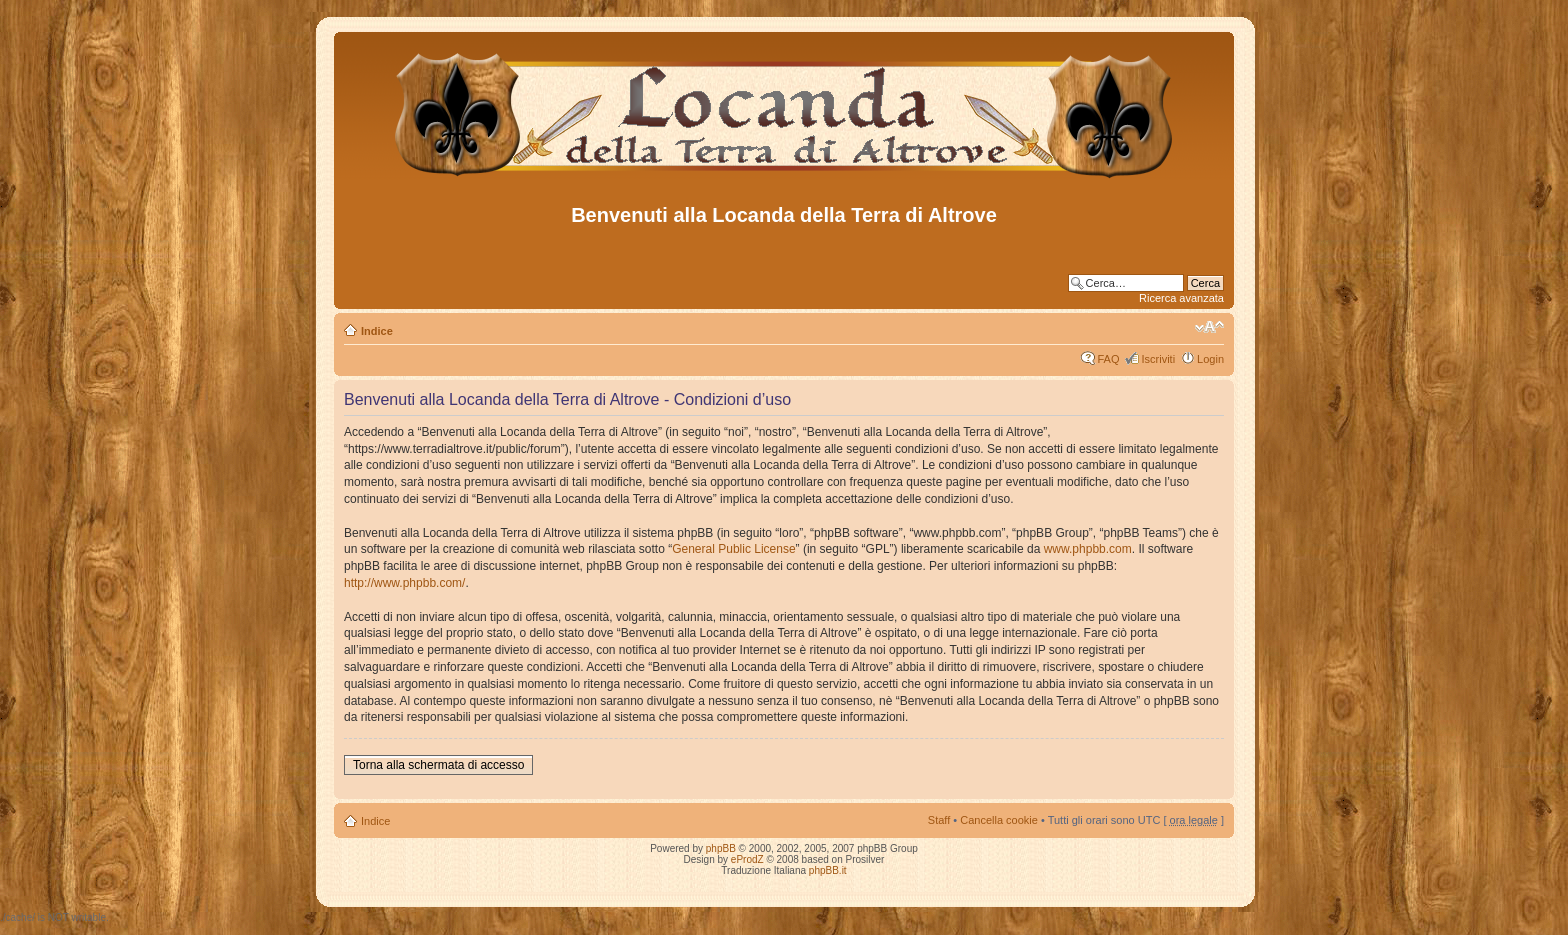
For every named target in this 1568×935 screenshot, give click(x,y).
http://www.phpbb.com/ (404, 583)
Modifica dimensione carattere (1209, 327)
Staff (939, 820)
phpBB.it (828, 870)
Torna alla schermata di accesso (438, 765)
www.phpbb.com (1088, 549)
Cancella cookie (999, 820)
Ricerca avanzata (1181, 298)
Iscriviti (1158, 359)
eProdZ (747, 859)
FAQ (1108, 359)
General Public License (733, 549)
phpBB (721, 848)
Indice (377, 331)
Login (1210, 359)
